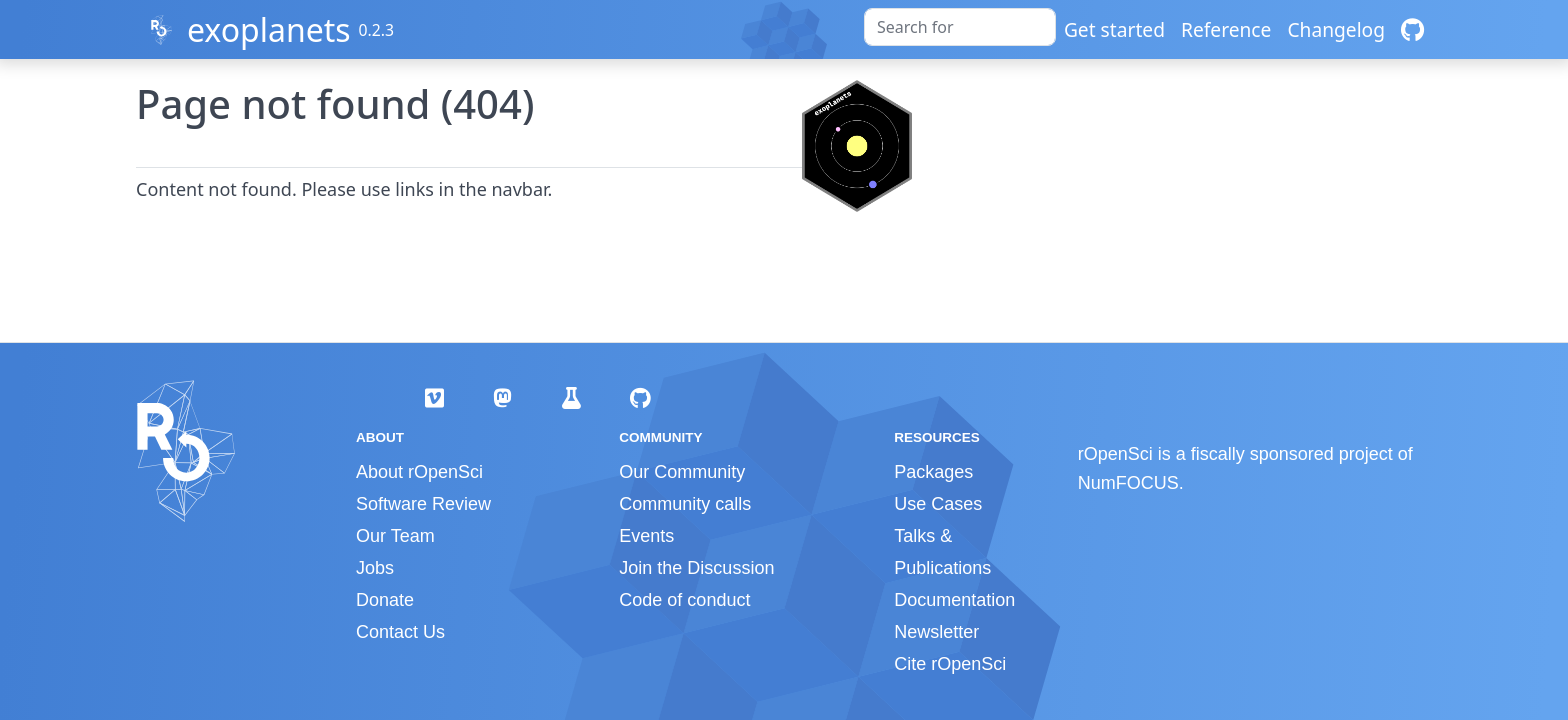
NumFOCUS (1128, 483)
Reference (1226, 29)
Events (646, 536)
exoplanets (269, 29)
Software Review (423, 504)
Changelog (1336, 29)
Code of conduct (684, 600)
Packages (933, 472)
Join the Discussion (696, 568)
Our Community (682, 472)
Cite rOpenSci (950, 664)
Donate (385, 600)
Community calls (685, 504)
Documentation (954, 600)
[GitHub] (1412, 29)
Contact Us (400, 632)
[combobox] (960, 27)
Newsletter (936, 632)
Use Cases (938, 504)
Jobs (375, 568)
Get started (1114, 29)
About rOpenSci (419, 472)
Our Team (395, 536)
